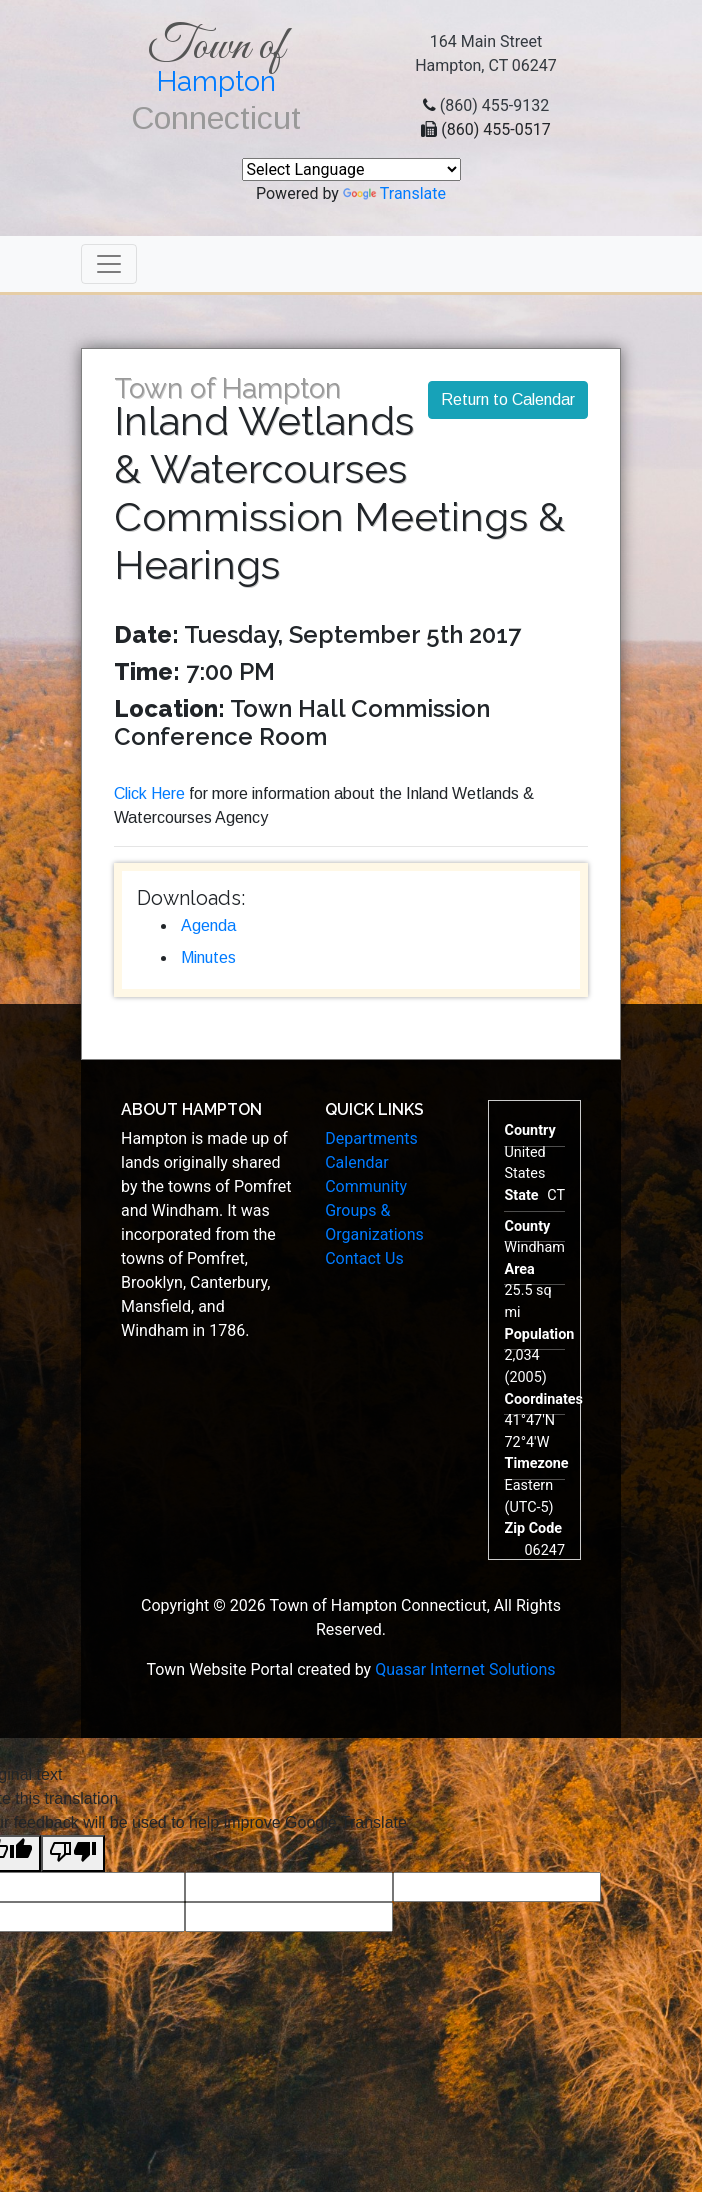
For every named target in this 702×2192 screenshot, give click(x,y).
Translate (394, 193)
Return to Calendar (508, 399)
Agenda (208, 925)
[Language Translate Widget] (351, 169)
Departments (371, 1138)
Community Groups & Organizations (374, 1210)
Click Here (149, 793)
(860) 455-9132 (494, 105)
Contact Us (364, 1258)
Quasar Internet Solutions (465, 1669)
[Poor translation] (73, 1853)
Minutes (208, 957)
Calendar (356, 1162)
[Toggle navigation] (109, 264)
